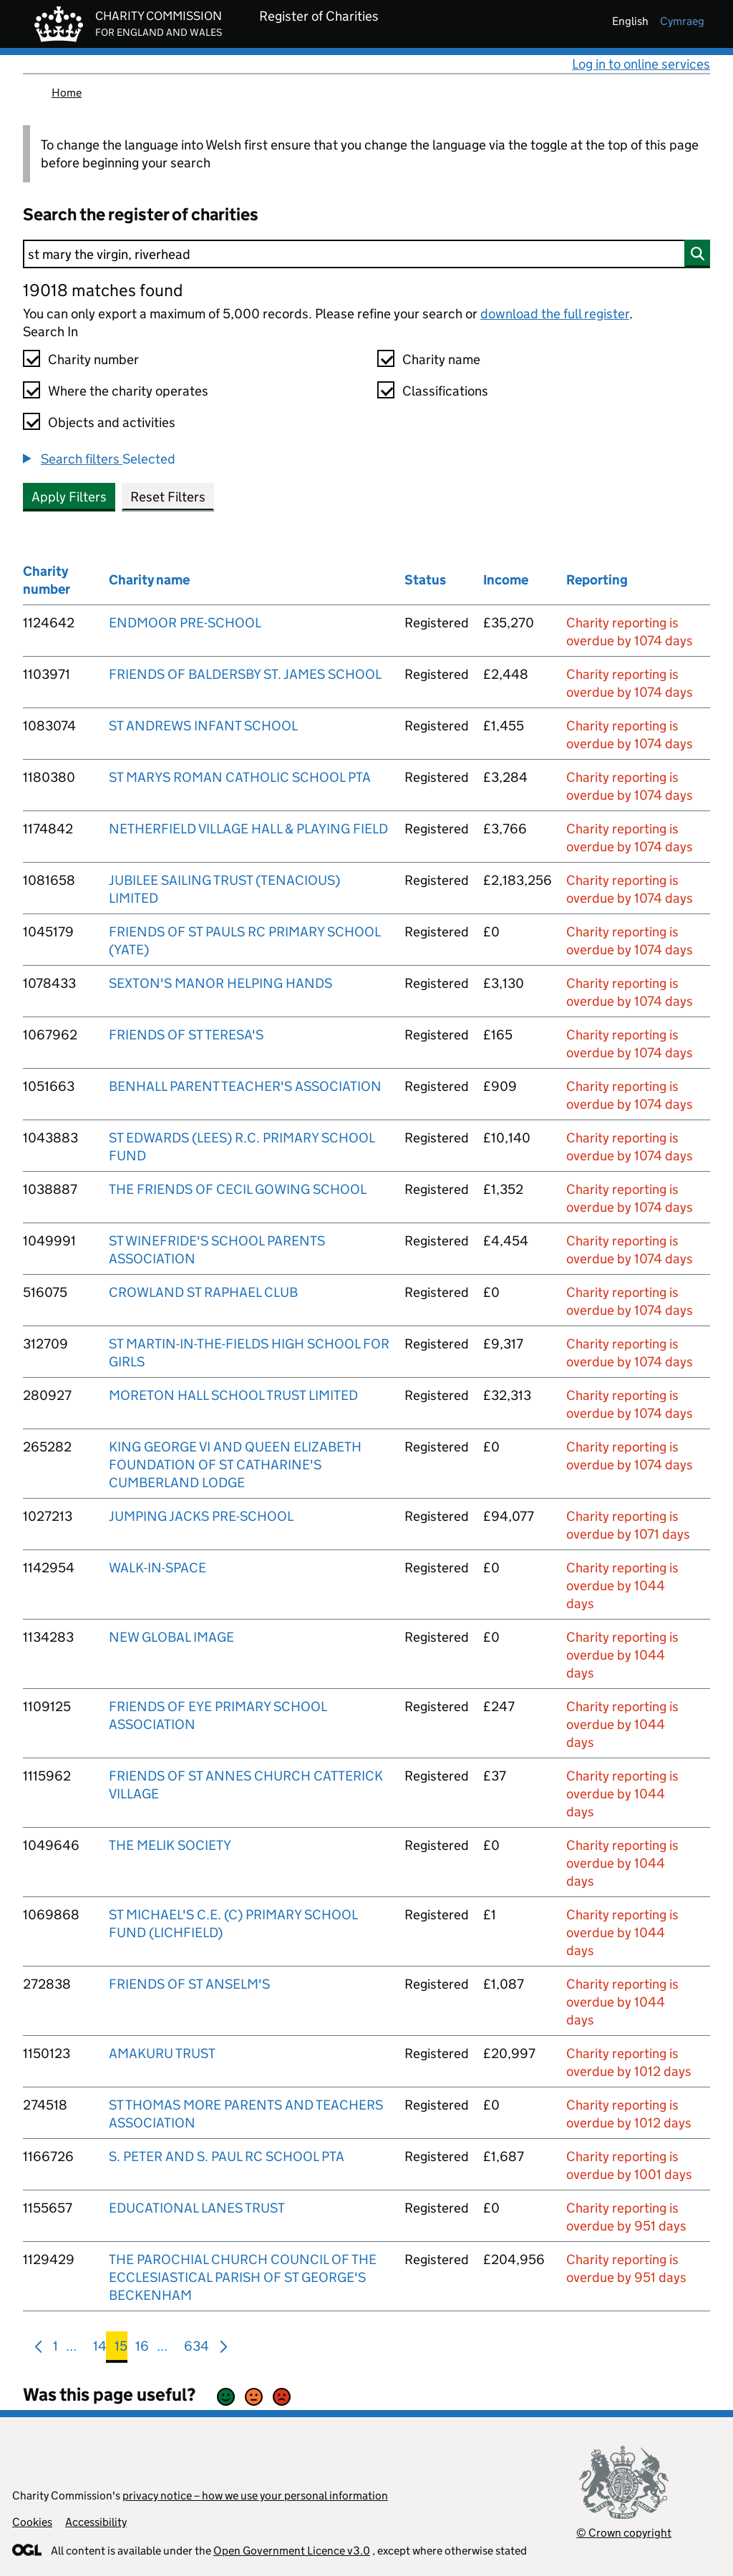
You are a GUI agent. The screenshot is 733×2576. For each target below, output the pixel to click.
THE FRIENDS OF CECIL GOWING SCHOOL (237, 1189)
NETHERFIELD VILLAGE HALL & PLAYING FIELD (248, 829)
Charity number (93, 359)
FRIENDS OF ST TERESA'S (186, 1035)
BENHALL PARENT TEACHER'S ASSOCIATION (245, 1086)
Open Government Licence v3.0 (291, 2550)
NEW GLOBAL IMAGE (171, 1637)
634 (196, 2349)
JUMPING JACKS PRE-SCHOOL (201, 1516)
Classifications (445, 391)
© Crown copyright (623, 2533)
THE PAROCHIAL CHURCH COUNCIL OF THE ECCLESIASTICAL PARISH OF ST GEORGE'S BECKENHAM (243, 2277)
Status (425, 580)
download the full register (554, 313)
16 (142, 2349)
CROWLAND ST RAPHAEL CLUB (203, 1292)
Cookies (32, 2522)
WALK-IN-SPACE (157, 1567)
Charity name (441, 359)
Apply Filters (69, 497)
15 (121, 2349)
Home (67, 92)
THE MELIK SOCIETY (170, 1845)
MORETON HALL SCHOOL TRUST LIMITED (233, 1395)
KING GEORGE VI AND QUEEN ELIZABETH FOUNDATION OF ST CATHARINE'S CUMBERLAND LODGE (235, 1465)
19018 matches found (103, 290)
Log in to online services (641, 64)
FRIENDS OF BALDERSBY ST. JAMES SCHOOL (245, 674)
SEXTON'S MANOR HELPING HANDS (220, 983)
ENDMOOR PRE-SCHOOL (185, 622)
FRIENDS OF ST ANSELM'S (189, 1984)
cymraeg (682, 21)
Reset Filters (167, 497)
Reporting (597, 580)
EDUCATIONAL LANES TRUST (197, 2208)
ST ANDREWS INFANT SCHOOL (203, 726)
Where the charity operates (128, 391)
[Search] (366, 254)
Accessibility (96, 2522)
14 (100, 2349)
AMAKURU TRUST (162, 2053)
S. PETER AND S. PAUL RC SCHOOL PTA (226, 2156)
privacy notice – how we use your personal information (255, 2495)
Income (505, 580)
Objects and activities (111, 422)
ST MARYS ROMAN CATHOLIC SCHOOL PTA (240, 777)
